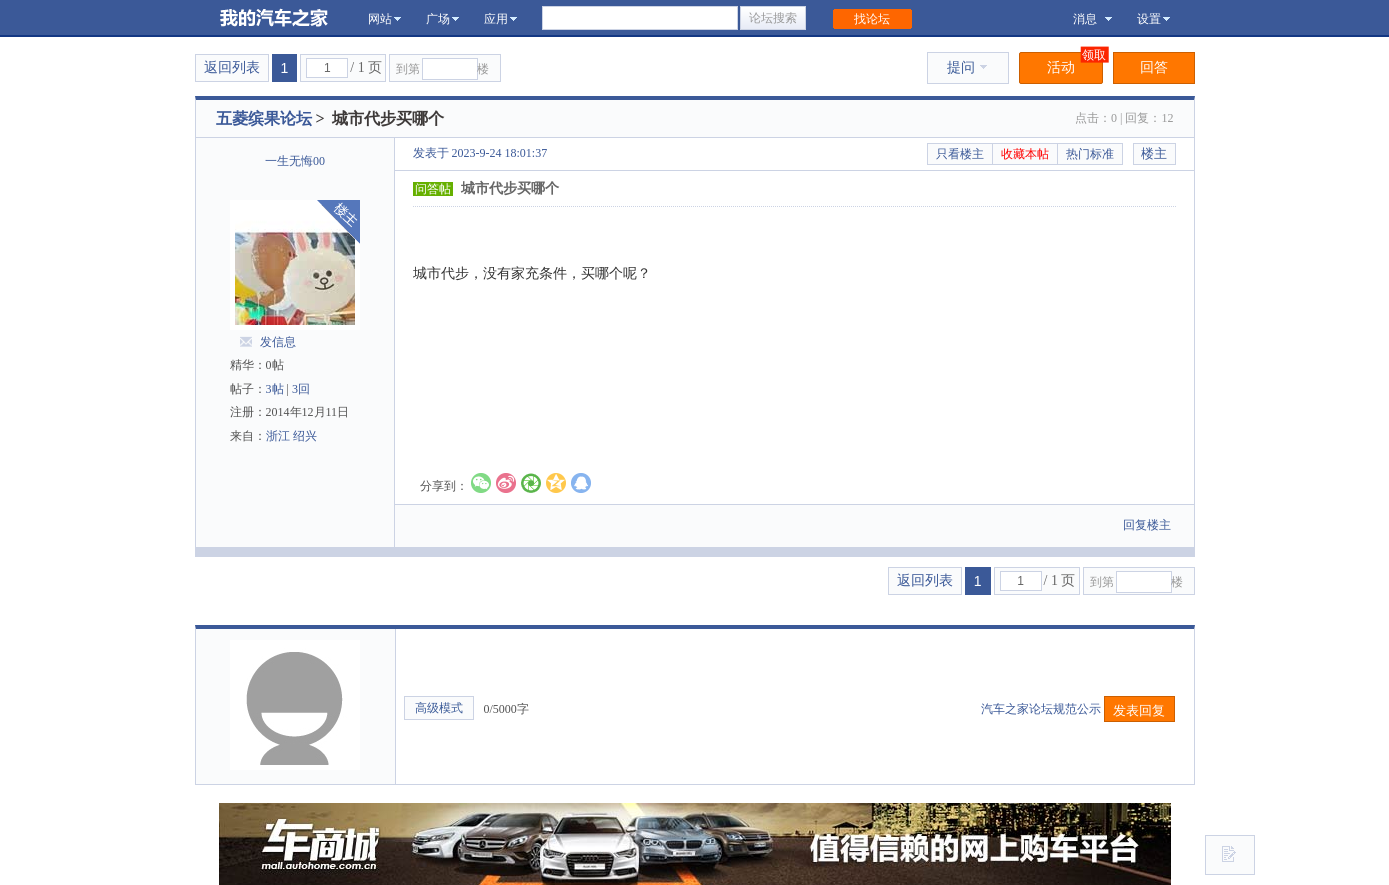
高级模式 (439, 708)
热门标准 (1090, 154)
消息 (1092, 19)
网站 (384, 19)
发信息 (278, 342)
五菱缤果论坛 (264, 118)
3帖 (275, 389)
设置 (1153, 19)
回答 (1154, 67)
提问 (968, 67)
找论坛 (872, 19)
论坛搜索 (773, 18)
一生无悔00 (295, 161)
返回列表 (232, 67)
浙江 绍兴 (291, 436)
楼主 (1154, 153)
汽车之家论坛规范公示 (1042, 709)
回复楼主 (1147, 525)
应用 (500, 19)
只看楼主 (960, 154)
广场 (442, 19)
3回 (301, 389)
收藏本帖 (1025, 154)
